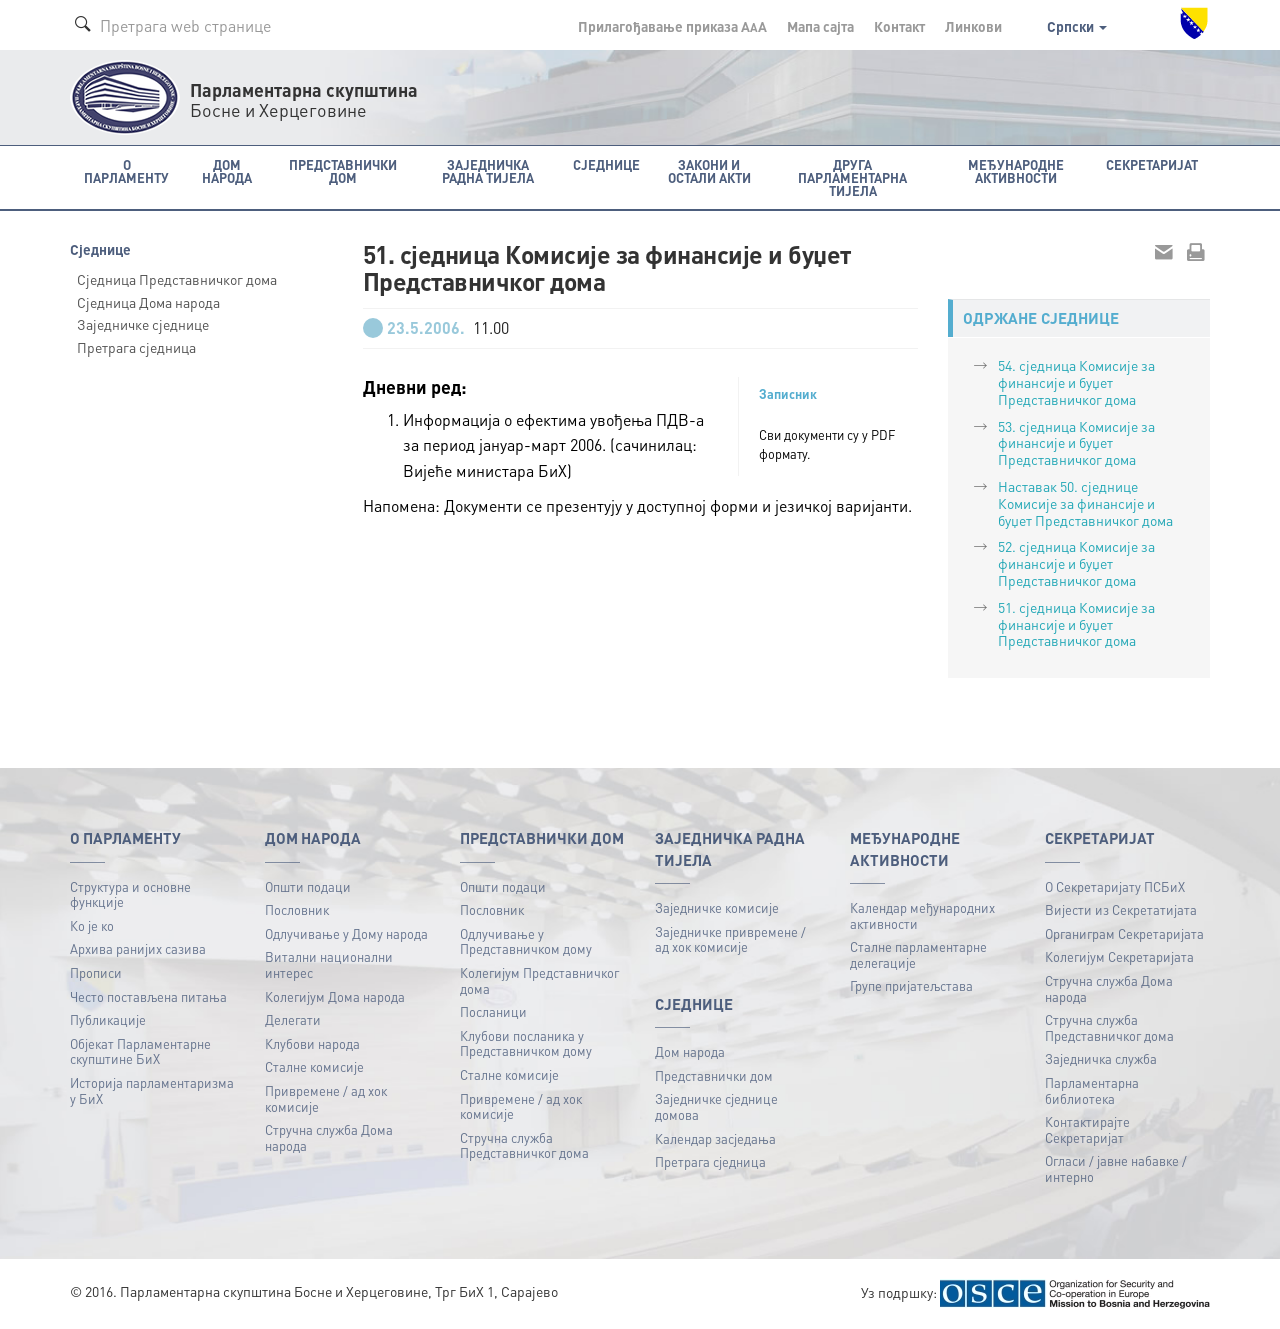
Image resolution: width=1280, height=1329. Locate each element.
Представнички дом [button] (343, 171)
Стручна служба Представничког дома (524, 1145)
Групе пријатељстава (911, 985)
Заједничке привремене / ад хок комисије (730, 939)
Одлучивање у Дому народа (346, 933)
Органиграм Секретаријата (1124, 933)
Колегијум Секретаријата (1119, 956)
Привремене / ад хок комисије (326, 1098)
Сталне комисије (314, 1066)
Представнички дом (714, 1075)
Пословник (297, 909)
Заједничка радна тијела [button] (488, 171)
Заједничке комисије (717, 907)
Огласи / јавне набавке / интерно (1116, 1168)
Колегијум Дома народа (335, 996)
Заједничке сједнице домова (716, 1106)
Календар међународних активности (922, 915)
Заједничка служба (1101, 1058)
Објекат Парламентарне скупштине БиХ (140, 1051)
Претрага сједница (136, 347)
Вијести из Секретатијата (1121, 909)
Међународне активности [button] (1016, 171)
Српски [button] (1077, 26)
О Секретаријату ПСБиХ (1115, 886)
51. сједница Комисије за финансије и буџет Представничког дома (1076, 624)
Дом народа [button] (227, 171)
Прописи (96, 972)
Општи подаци (308, 886)
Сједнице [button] (606, 164)
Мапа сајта (820, 26)
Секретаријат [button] (1152, 164)
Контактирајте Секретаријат (1087, 1129)
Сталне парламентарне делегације (918, 954)
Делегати (293, 1019)
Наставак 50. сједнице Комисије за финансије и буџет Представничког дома (1085, 503)
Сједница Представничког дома (177, 279)
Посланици (493, 1011)
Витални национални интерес (329, 964)
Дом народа (690, 1051)
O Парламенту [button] (126, 171)
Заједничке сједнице (143, 324)
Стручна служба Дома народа (329, 1137)
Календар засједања (715, 1138)
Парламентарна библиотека (1092, 1090)
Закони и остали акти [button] (709, 171)
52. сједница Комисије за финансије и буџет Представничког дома (1076, 563)
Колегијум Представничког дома (539, 980)
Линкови (973, 26)
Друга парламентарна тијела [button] (852, 177)
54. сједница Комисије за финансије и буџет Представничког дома (1076, 382)
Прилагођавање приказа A (672, 26)
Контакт (899, 26)
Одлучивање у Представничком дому (526, 941)
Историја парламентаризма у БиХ (152, 1090)
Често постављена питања (148, 996)
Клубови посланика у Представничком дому (526, 1043)
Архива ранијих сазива (138, 948)
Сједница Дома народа (148, 302)
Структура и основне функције (130, 894)
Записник (788, 394)
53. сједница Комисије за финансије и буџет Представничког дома (1076, 443)
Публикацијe (108, 1019)
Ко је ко (92, 925)
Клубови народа (312, 1043)
